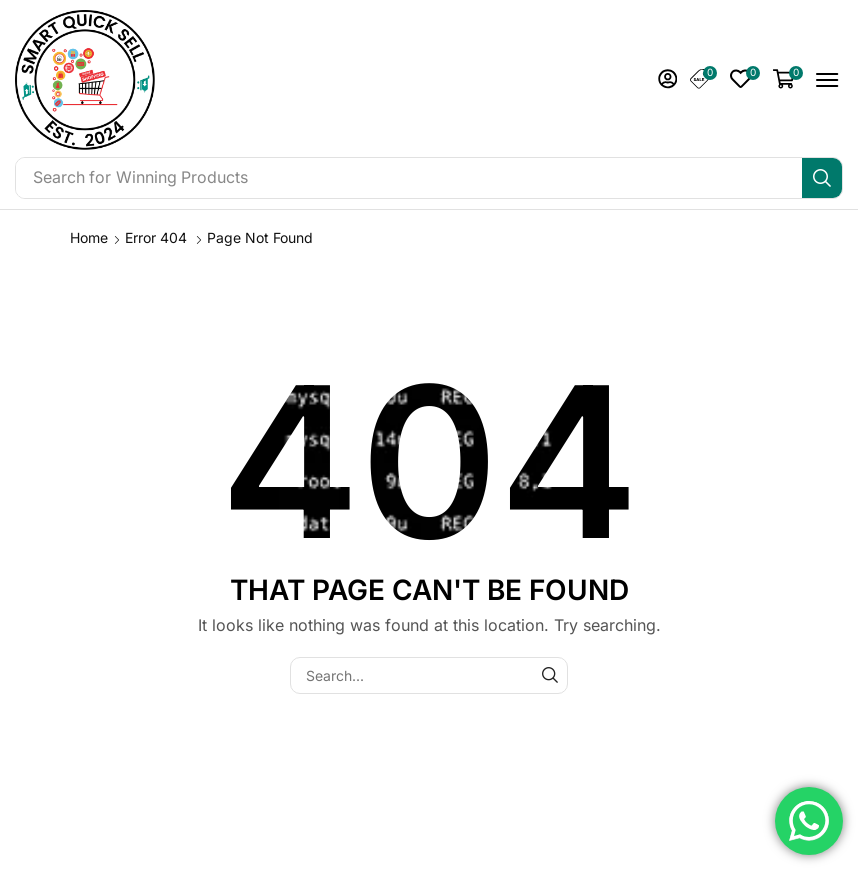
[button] (668, 79)
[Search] (822, 178)
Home (89, 237)
